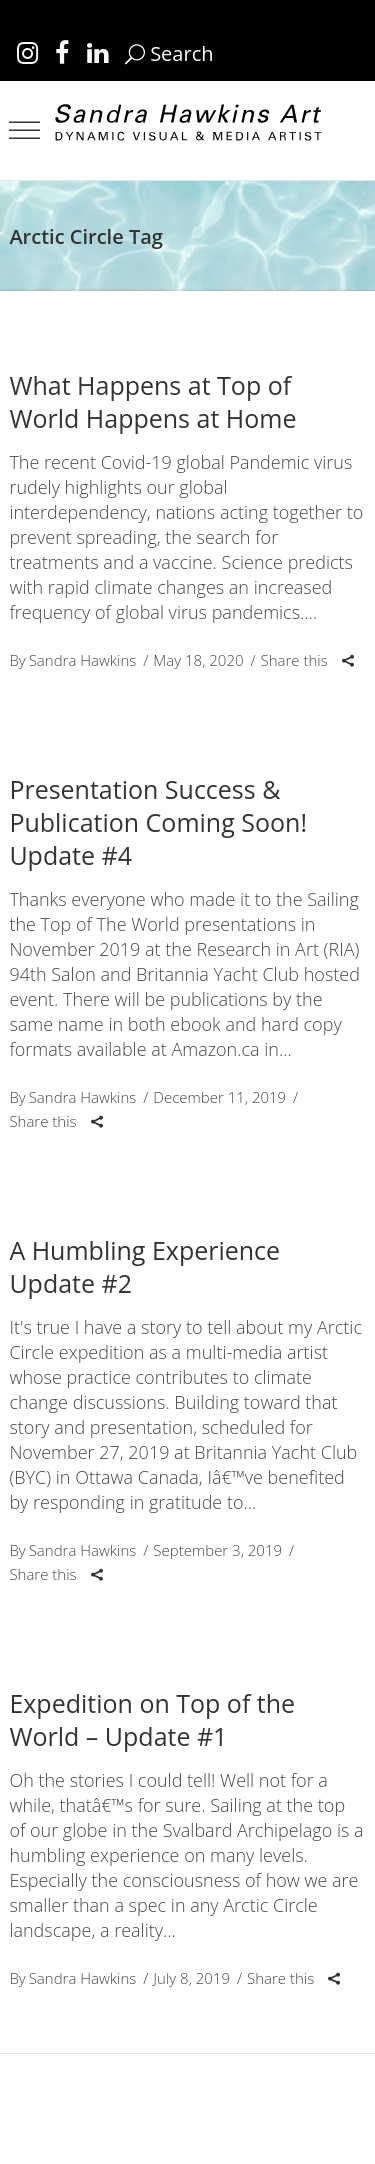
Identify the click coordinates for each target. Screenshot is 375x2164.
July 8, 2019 (191, 1978)
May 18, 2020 (198, 660)
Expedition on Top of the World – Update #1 (152, 1719)
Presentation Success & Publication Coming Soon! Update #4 (158, 822)
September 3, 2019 (217, 1550)
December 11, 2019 (219, 1097)
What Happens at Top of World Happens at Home (152, 401)
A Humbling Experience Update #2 (144, 1266)
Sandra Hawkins (83, 660)
